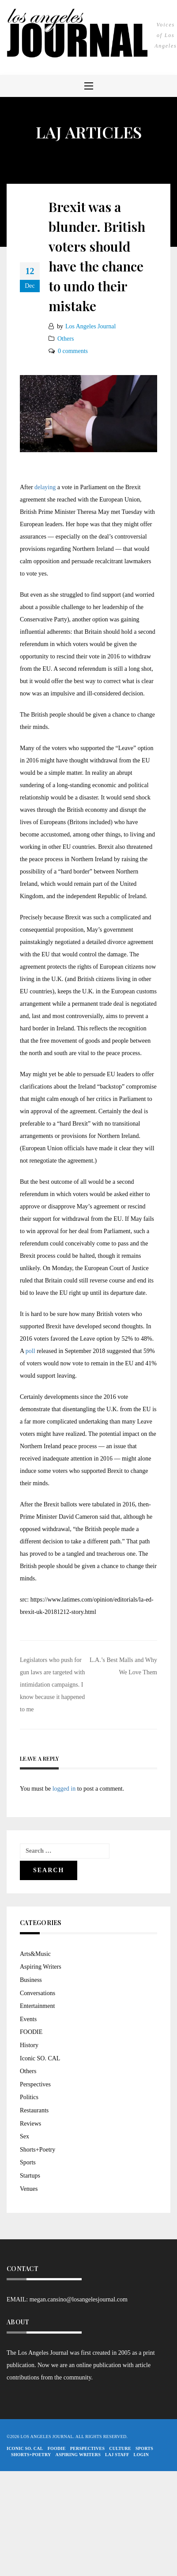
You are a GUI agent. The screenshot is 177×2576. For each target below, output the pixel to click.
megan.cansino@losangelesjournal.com (79, 2299)
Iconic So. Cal (25, 2448)
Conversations (37, 1993)
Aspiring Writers (40, 1966)
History (29, 2045)
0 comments (73, 351)
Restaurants (34, 2110)
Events (28, 2019)
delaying (45, 487)
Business (31, 1980)
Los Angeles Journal (90, 326)
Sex (24, 2136)
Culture (120, 2448)
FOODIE (31, 2032)
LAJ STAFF (117, 2454)
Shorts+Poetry (37, 2149)
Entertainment (37, 2006)
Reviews (30, 2123)
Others (65, 338)
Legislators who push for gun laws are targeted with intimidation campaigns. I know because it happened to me (52, 1685)
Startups (30, 2175)
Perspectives (35, 2084)
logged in (64, 1788)
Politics (29, 2097)
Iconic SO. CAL (40, 2058)
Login (141, 2454)
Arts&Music (35, 1954)
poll (31, 1351)
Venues (29, 2189)
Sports (28, 2162)
